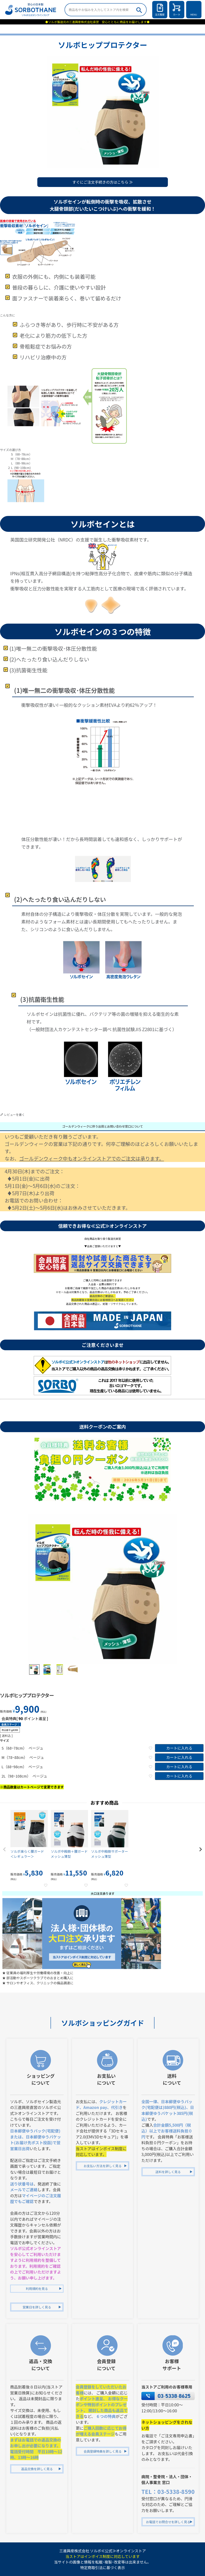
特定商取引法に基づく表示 (102, 2567)
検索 (139, 9)
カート (176, 14)
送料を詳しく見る (168, 2171)
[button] (4, 1849)
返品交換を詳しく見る (37, 2468)
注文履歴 (160, 14)
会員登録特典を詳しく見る (103, 2451)
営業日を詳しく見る (37, 2307)
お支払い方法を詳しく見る (103, 2165)
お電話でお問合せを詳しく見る (168, 2521)
